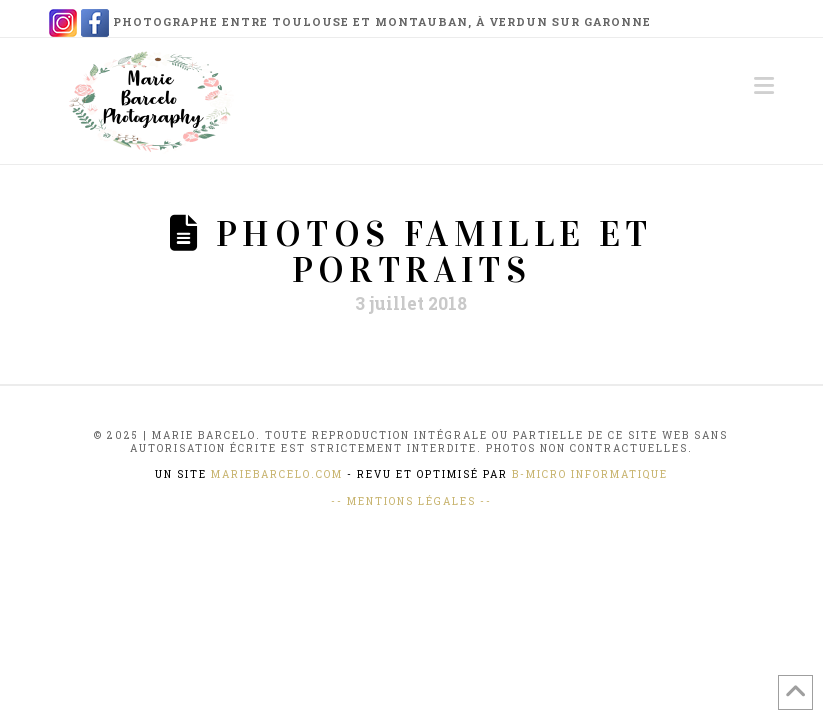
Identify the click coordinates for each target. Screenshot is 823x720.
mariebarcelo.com (277, 474)
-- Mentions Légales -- (411, 501)
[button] (764, 85)
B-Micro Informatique (590, 474)
